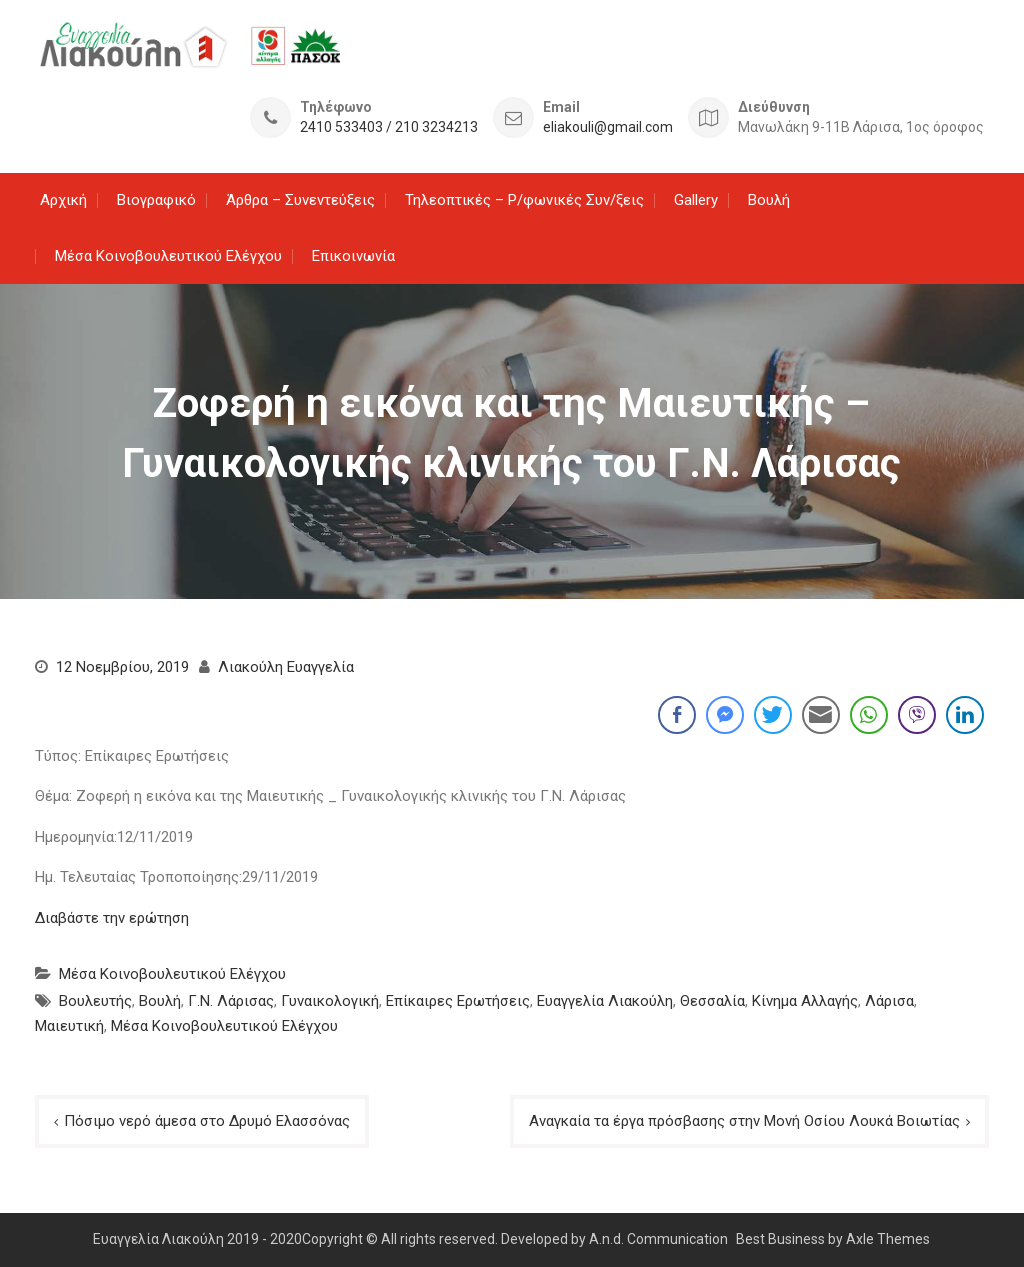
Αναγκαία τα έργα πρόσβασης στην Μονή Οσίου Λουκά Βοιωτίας (744, 1121)
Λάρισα (889, 1001)
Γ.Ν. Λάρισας (231, 1001)
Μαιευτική (69, 1026)
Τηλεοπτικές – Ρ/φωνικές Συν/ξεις (524, 200)
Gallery (696, 200)
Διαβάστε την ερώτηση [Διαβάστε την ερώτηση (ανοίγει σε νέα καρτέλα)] (112, 918)
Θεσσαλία (712, 1001)
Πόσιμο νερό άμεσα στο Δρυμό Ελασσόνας (207, 1121)
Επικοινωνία (353, 256)
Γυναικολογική (330, 1001)
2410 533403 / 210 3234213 (389, 127)
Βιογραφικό (156, 200)
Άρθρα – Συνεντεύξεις (300, 200)
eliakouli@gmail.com (608, 127)
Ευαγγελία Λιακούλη (605, 1001)
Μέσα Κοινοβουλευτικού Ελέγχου (168, 256)
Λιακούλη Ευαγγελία (286, 667)
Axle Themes (888, 1239)
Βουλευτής (95, 1001)
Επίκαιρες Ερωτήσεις (458, 1001)
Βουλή (769, 200)
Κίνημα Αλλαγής (805, 1001)
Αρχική (63, 200)
